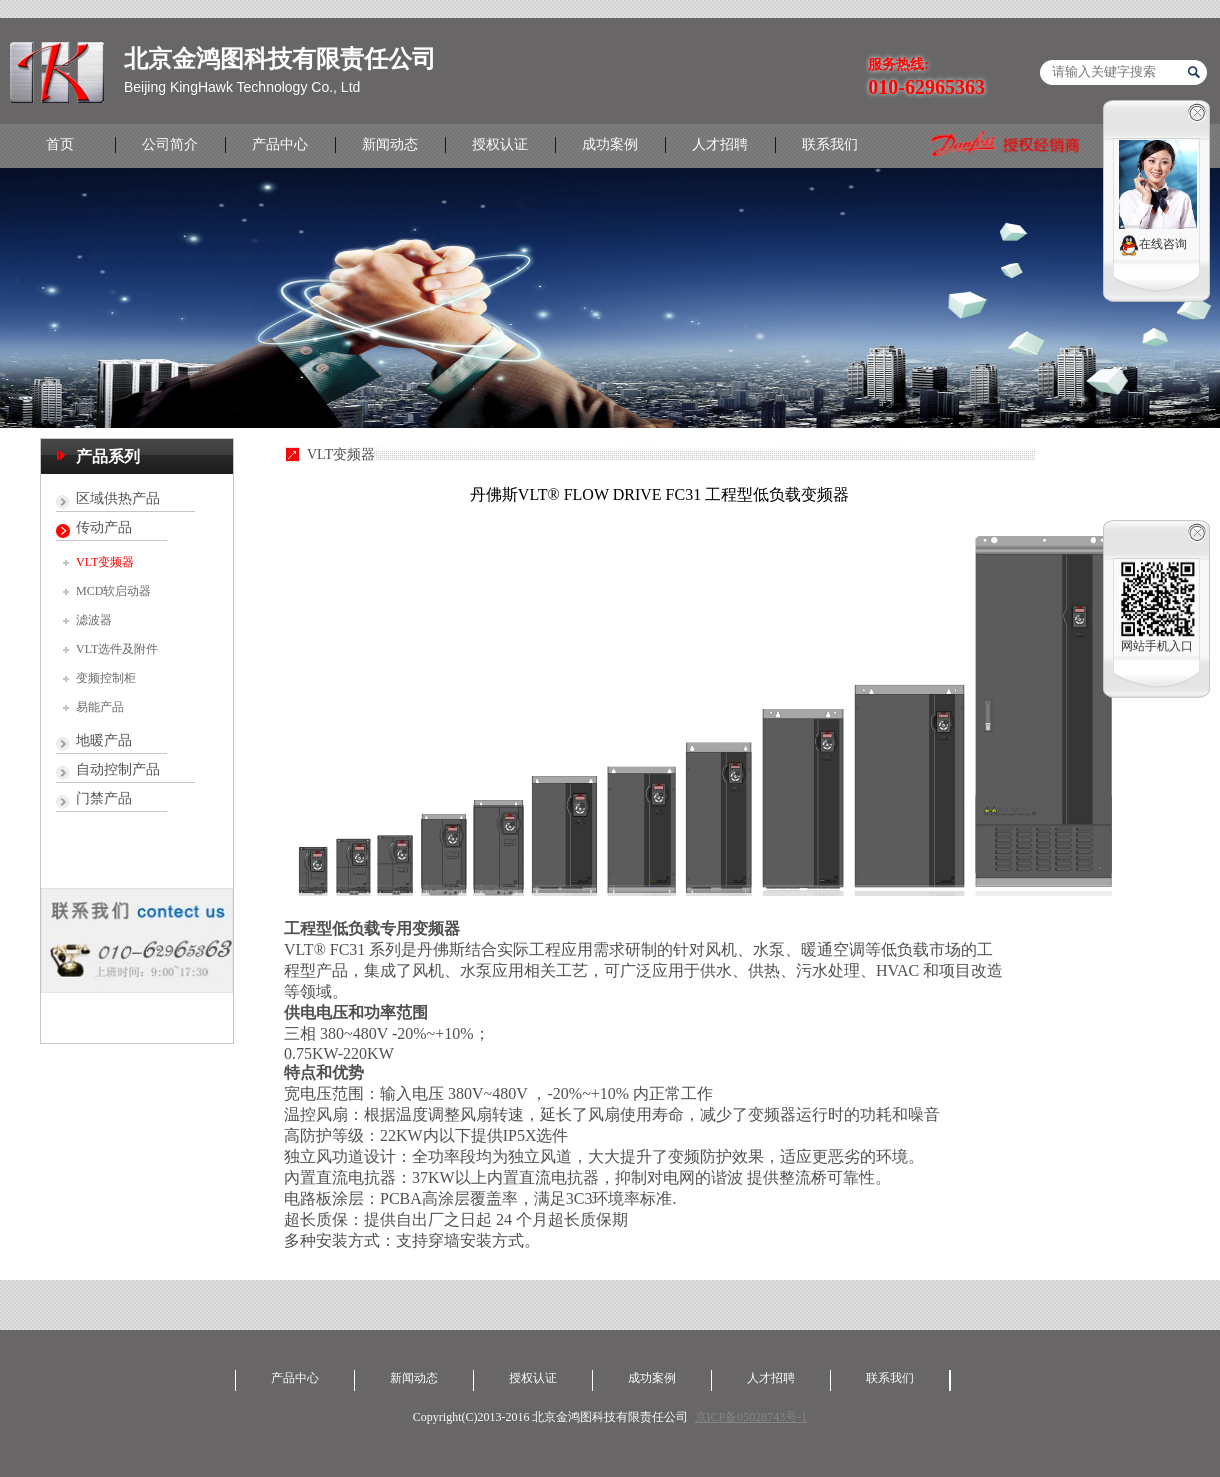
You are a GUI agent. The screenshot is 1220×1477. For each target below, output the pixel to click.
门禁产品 (104, 798)
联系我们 (830, 144)
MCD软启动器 (113, 591)
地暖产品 (104, 740)
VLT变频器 (105, 562)
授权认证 (500, 144)
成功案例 (610, 144)
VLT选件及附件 (117, 649)
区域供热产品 (118, 498)
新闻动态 (390, 144)
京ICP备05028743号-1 (751, 1417)
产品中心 (280, 144)
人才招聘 (720, 144)
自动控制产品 (118, 769)
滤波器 (94, 620)
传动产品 (104, 527)
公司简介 (170, 144)
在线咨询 (1153, 245)
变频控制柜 (106, 678)
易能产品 (100, 707)
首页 (60, 144)
